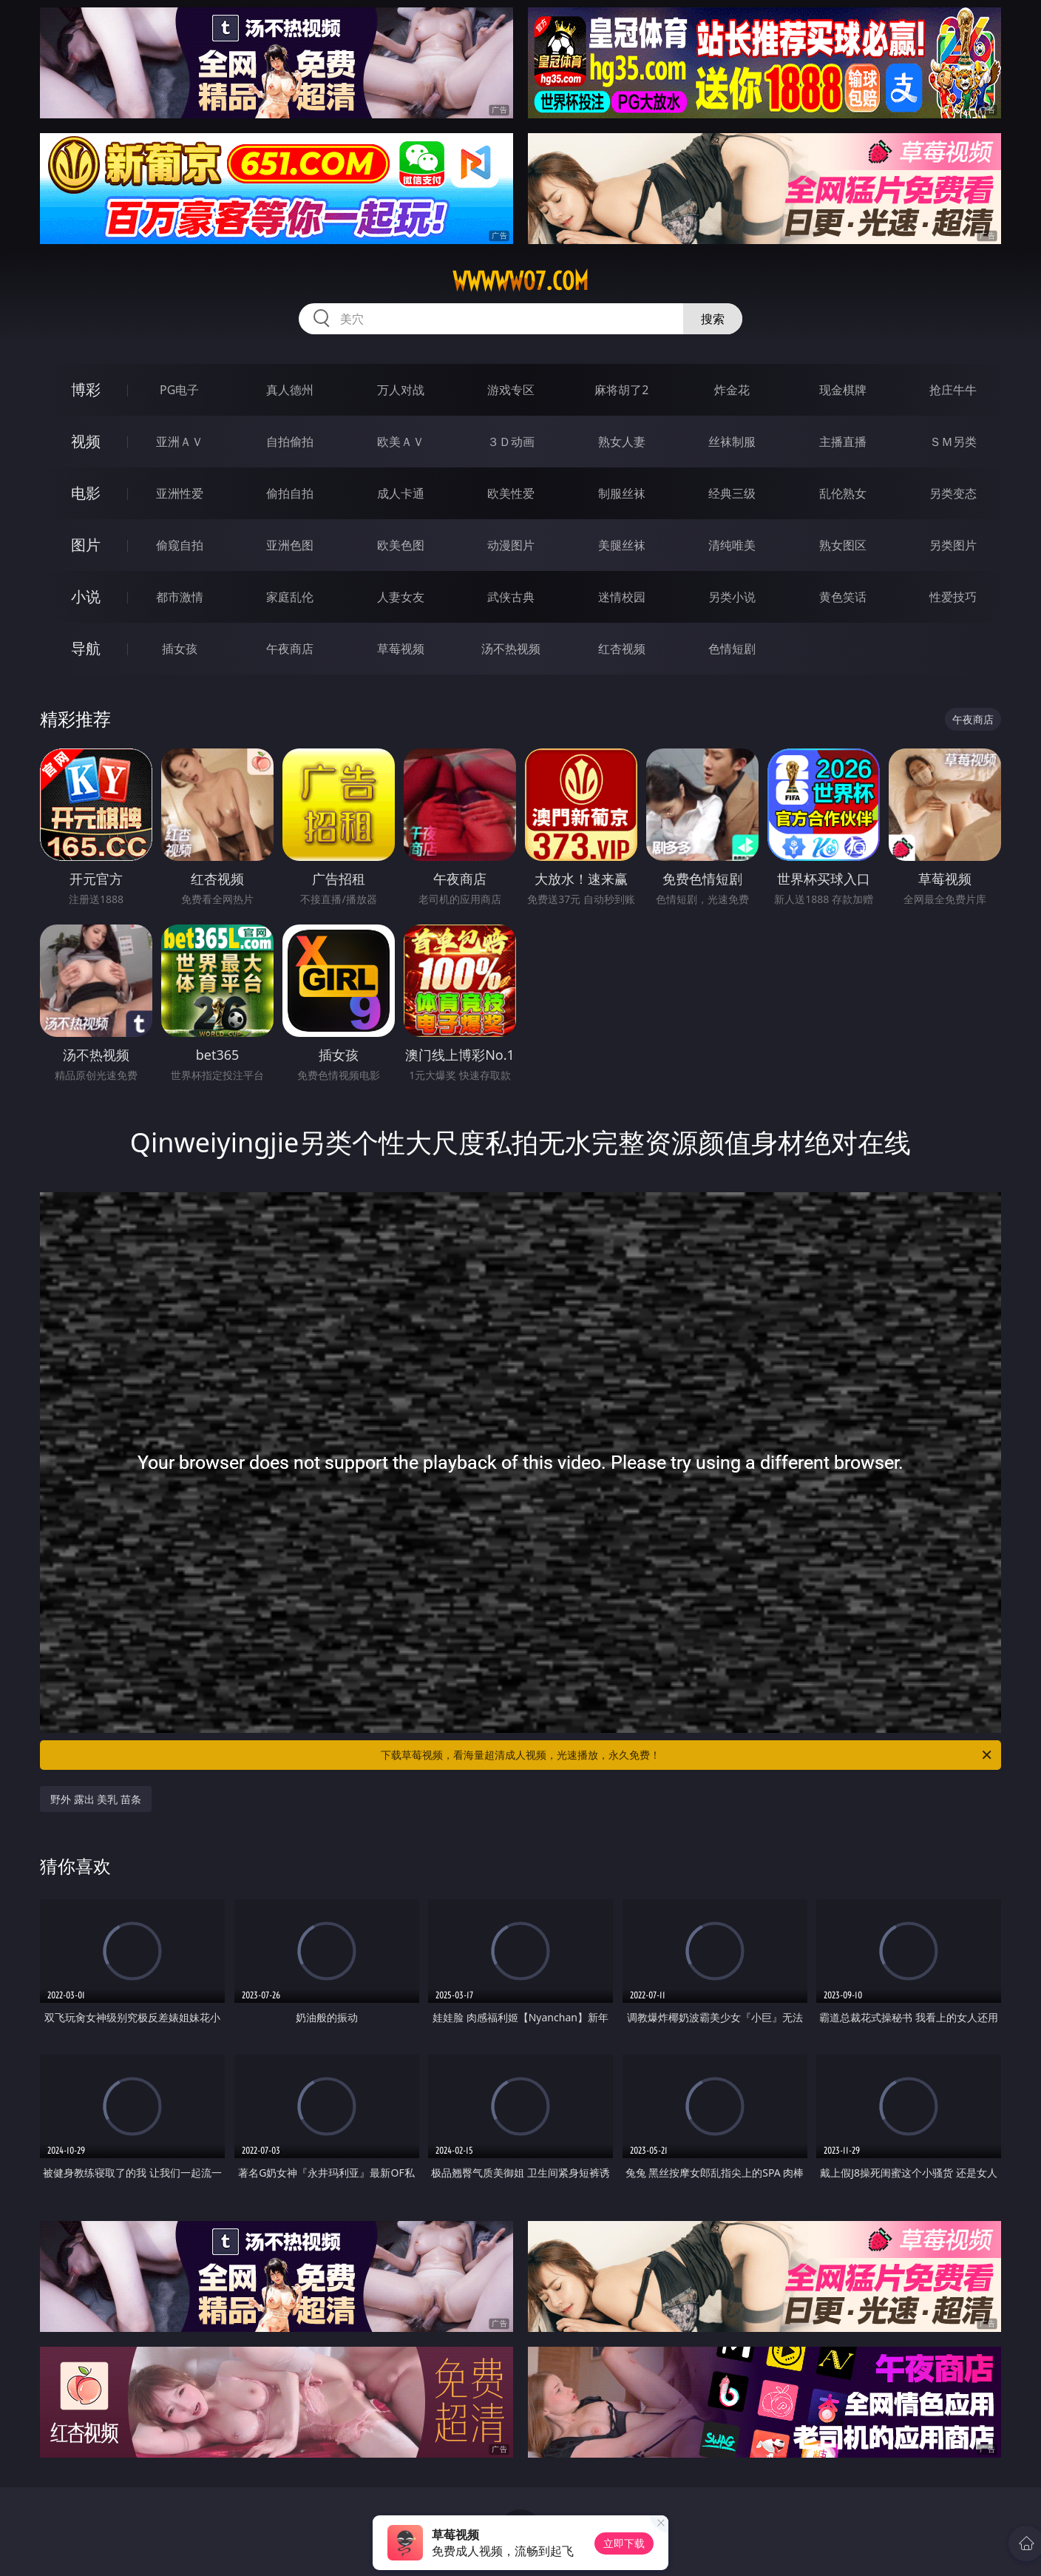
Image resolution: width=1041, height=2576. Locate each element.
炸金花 (732, 390)
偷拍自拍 (289, 493)
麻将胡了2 (621, 390)
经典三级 (732, 493)
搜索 (713, 319)
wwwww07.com (520, 281)
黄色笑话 (843, 597)
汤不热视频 (510, 648)
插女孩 (179, 648)
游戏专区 (511, 390)
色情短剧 (732, 648)
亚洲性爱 (179, 493)
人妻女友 (400, 597)
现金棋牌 (843, 390)
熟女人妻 (621, 441)
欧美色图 (400, 545)
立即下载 (624, 2543)
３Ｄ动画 (511, 441)
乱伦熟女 (843, 493)
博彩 (86, 389)
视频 (86, 441)
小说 (86, 596)
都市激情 (179, 597)
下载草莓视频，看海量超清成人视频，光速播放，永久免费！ (687, 1755)
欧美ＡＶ (400, 441)
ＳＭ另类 (953, 441)
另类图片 (953, 545)
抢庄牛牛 (953, 390)
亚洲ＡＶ (179, 441)
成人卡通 (400, 493)
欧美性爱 (511, 493)
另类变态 (953, 493)
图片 (86, 545)
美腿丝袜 (621, 545)
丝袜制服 (732, 441)
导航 (86, 648)
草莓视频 (400, 648)
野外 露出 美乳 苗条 (95, 1799)
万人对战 (400, 390)
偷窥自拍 (179, 545)
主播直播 (843, 441)
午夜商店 (289, 648)
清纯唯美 (732, 545)
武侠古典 (511, 597)
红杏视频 (621, 648)
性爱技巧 (953, 597)
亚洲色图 (289, 545)
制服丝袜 (621, 493)
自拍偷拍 (289, 441)
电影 (86, 493)
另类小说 (732, 597)
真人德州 (289, 390)
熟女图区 (843, 545)
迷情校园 (621, 597)
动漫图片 (511, 545)
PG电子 (179, 390)
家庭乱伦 (289, 597)
